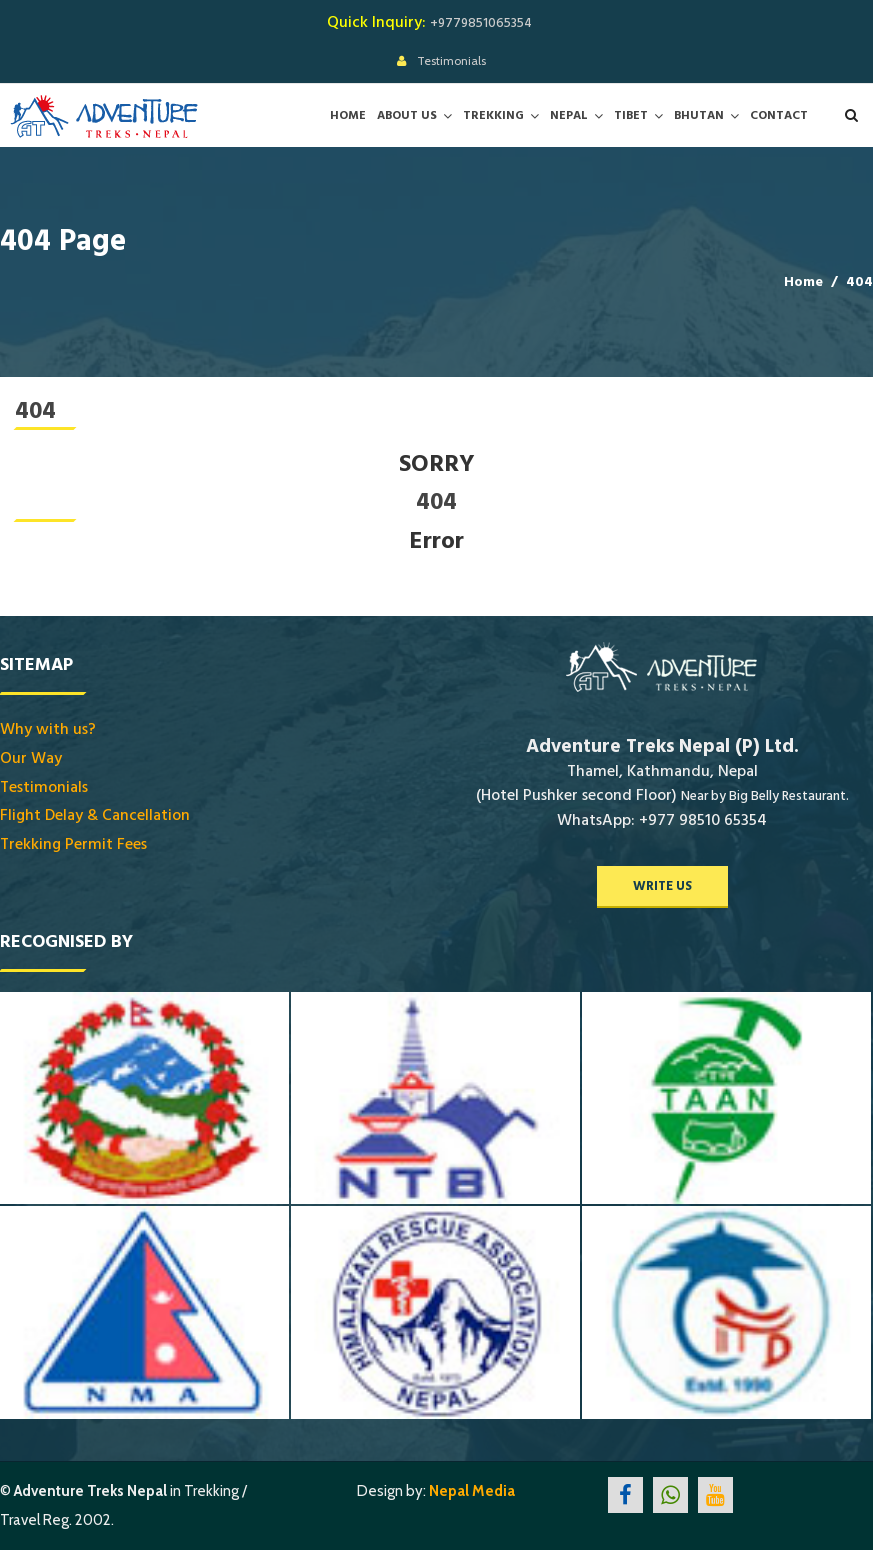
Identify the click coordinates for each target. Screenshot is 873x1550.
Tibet (631, 115)
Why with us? (48, 729)
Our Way (31, 758)
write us (662, 886)
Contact (779, 115)
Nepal (569, 115)
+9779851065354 (481, 23)
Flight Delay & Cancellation (95, 815)
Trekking (493, 115)
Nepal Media (472, 1491)
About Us (407, 115)
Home (348, 115)
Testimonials (451, 60)
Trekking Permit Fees (73, 844)
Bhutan (699, 115)
